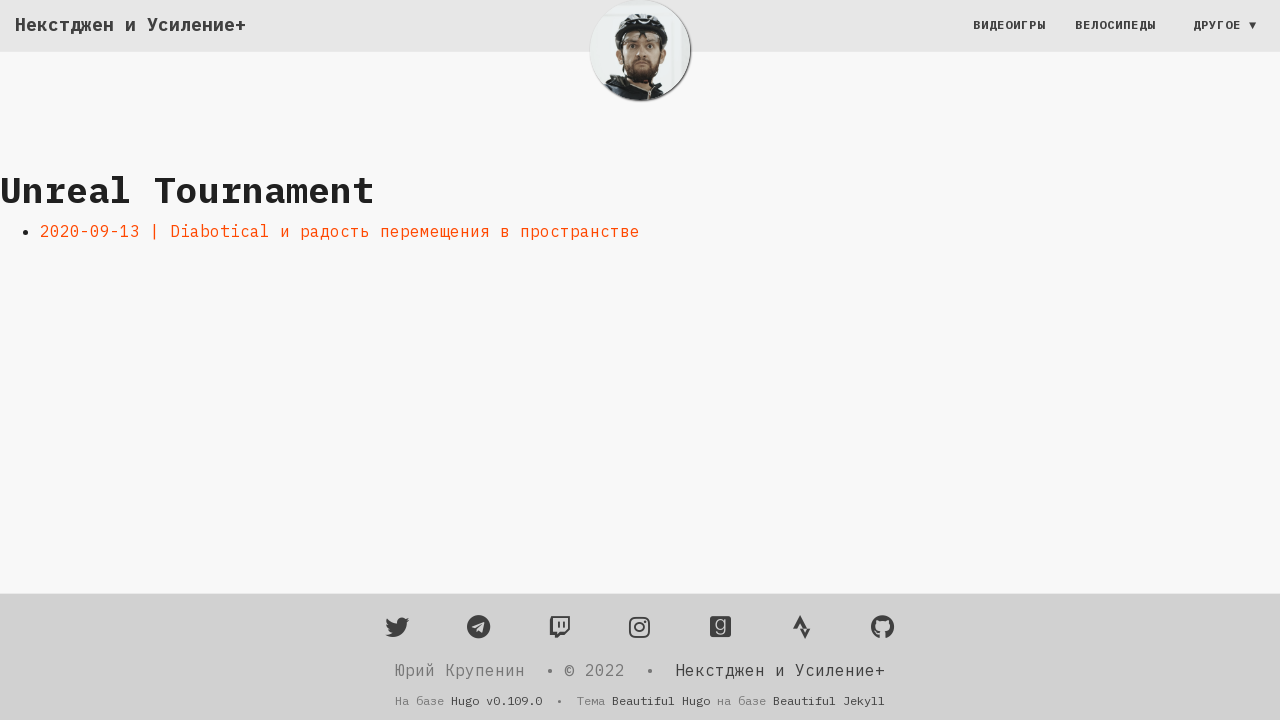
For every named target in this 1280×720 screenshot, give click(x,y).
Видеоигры (1009, 44)
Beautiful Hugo (661, 700)
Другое (1217, 44)
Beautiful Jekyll (829, 700)
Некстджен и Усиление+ (130, 44)
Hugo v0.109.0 (496, 700)
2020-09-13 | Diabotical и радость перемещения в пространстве (340, 231)
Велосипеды (1115, 44)
